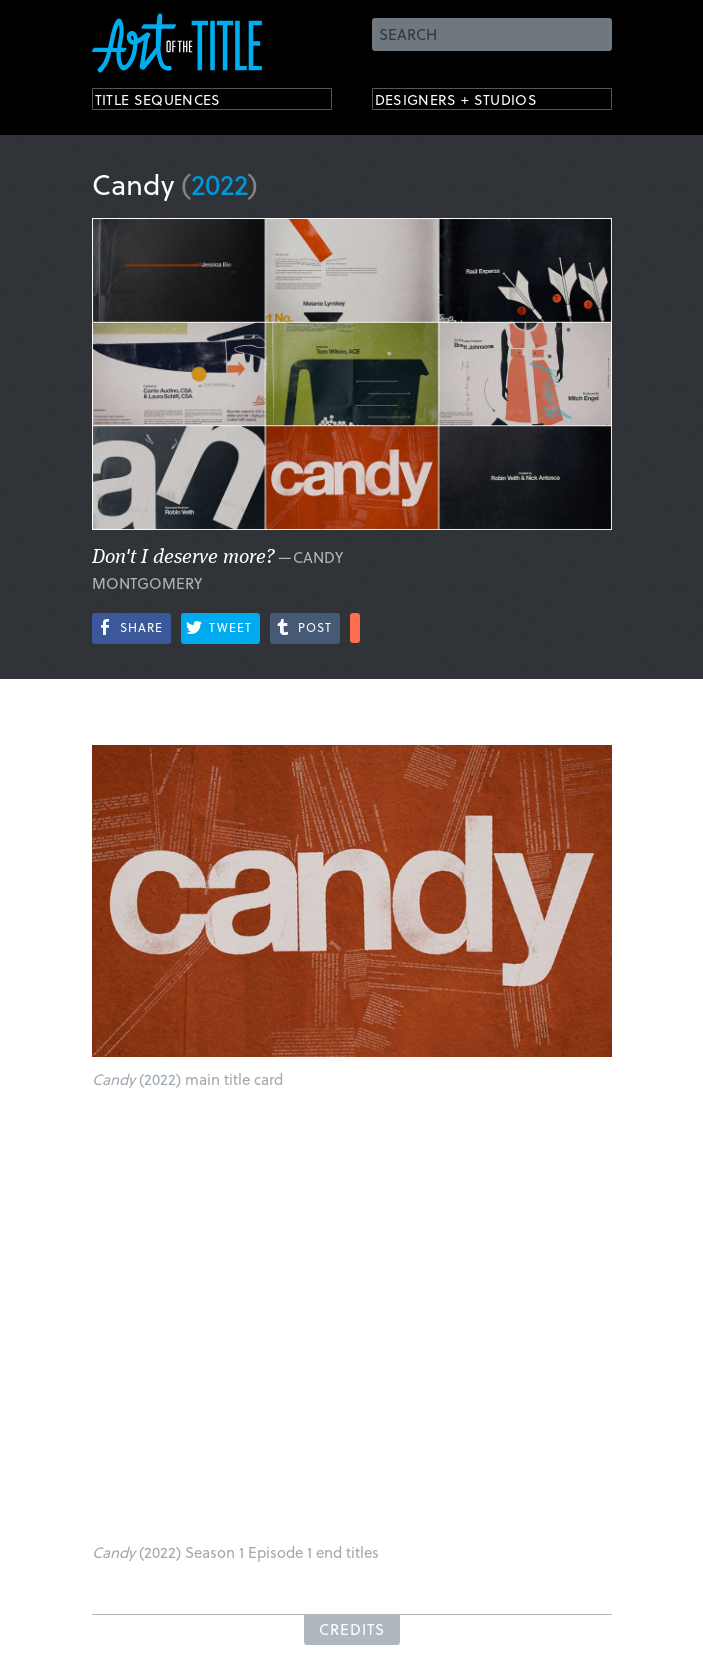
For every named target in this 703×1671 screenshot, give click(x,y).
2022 (219, 183)
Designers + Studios (478, 102)
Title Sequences (176, 102)
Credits (352, 1629)
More (355, 628)
